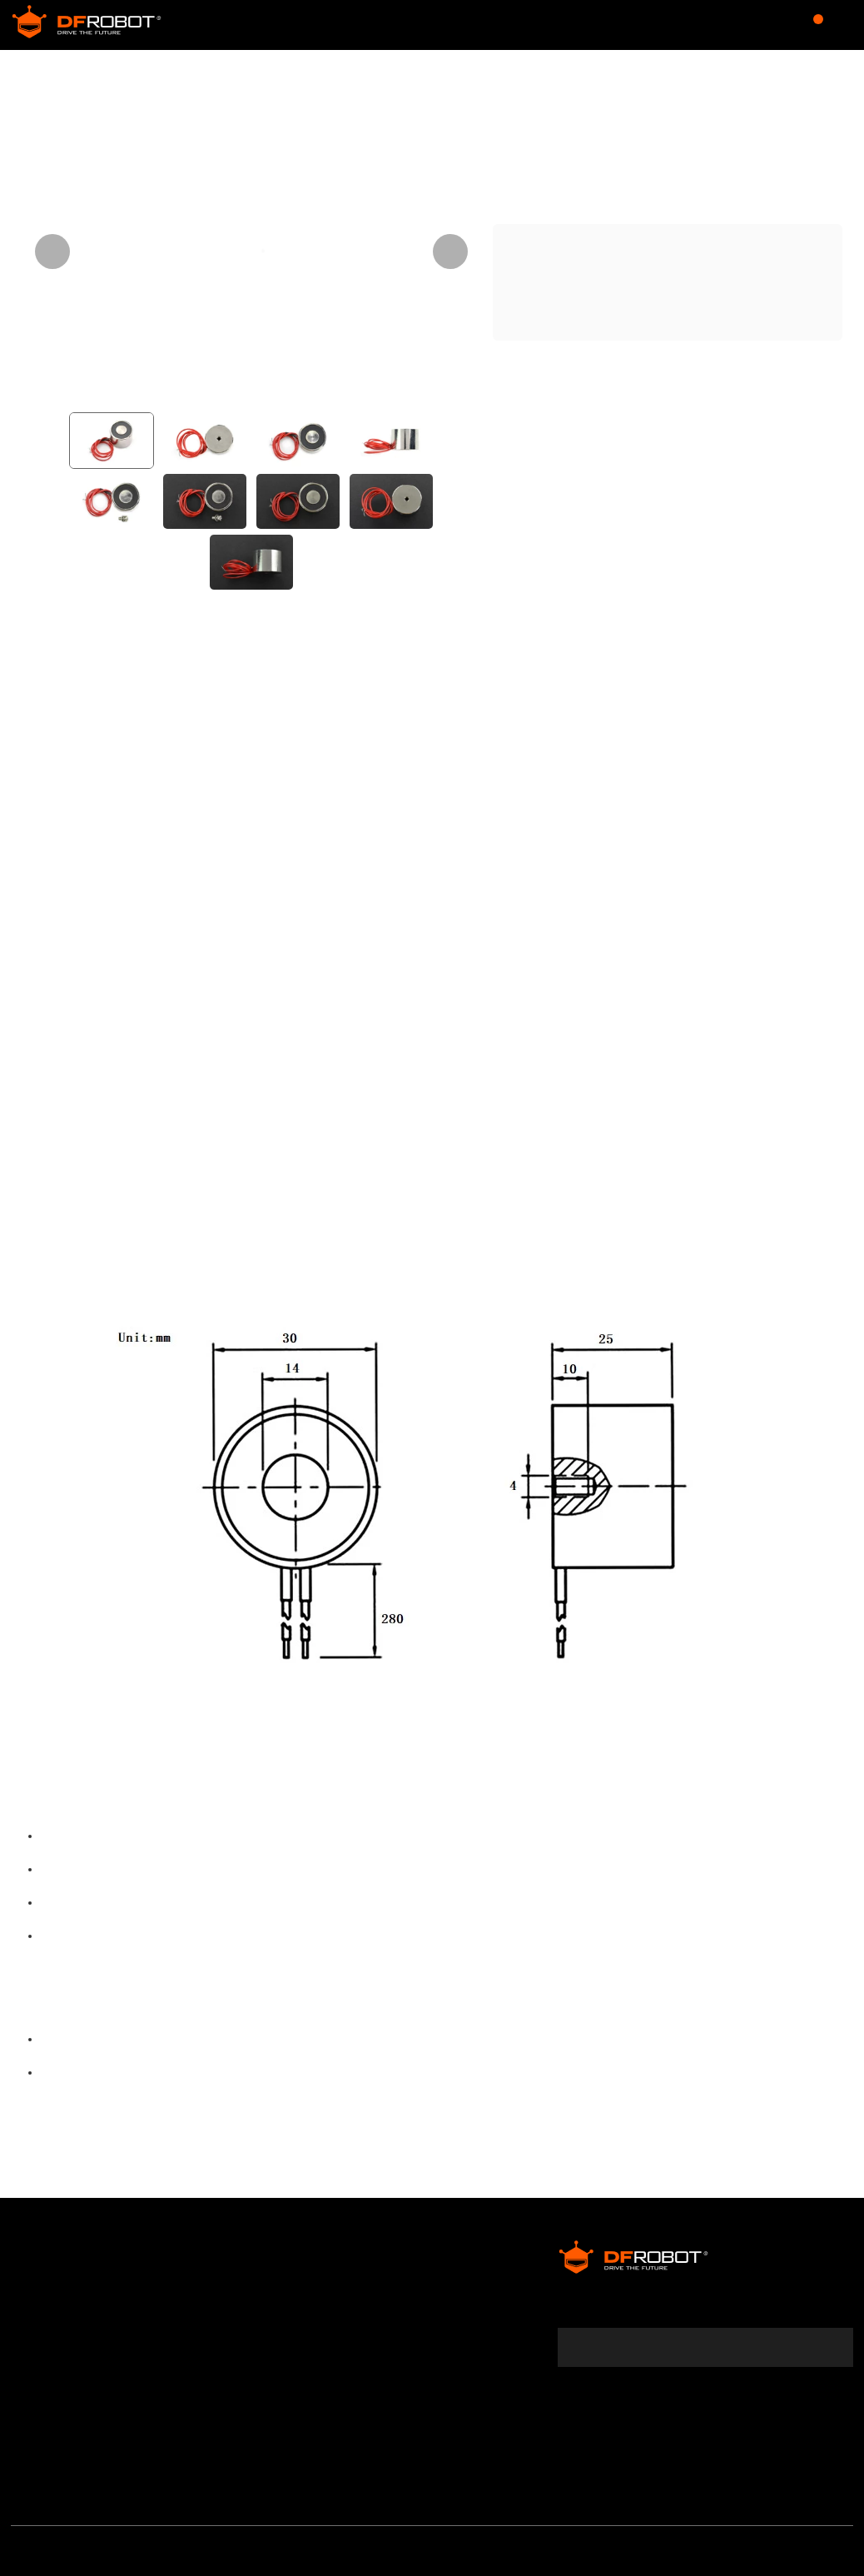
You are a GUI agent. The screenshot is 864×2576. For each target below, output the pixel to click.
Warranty (42, 2308)
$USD (713, 25)
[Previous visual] (52, 251)
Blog (520, 24)
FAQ (24, 2421)
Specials (403, 2308)
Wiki (463, 24)
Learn (583, 24)
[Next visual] (450, 251)
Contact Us (230, 2308)
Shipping (40, 2364)
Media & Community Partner (79, 2459)
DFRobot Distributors (260, 2280)
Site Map (222, 2336)
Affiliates (403, 2280)
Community (306, 24)
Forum (398, 24)
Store (210, 25)
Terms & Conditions (75, 2336)
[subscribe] (830, 2327)
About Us (41, 2280)
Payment (40, 2393)
